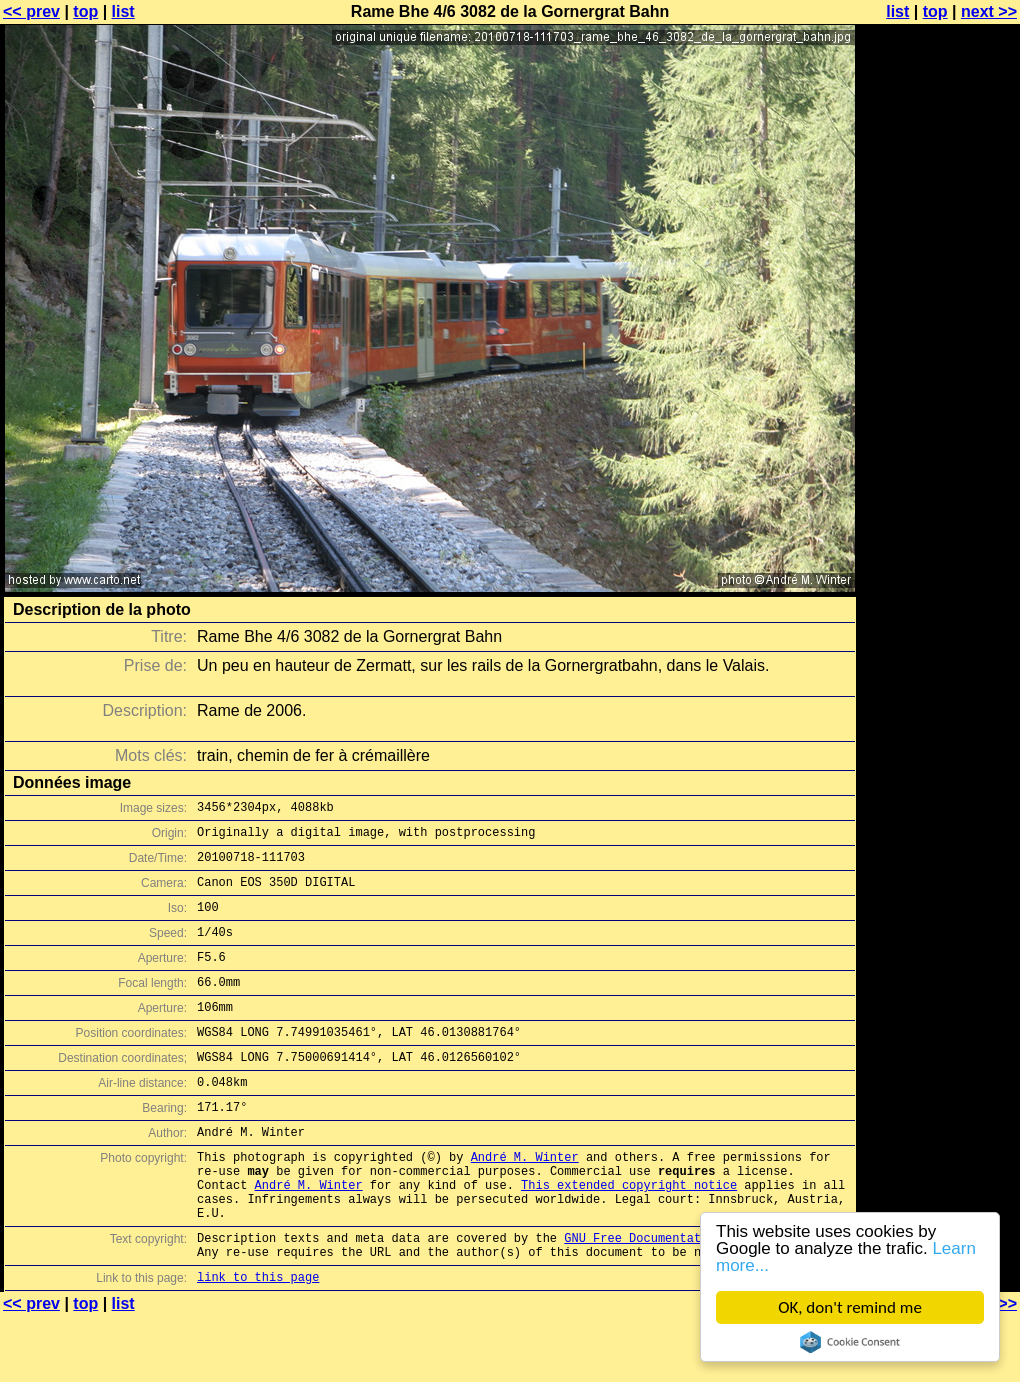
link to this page (258, 1342)
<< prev (31, 11)
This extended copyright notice (629, 1235)
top (85, 11)
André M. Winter (525, 1201)
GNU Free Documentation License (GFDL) (697, 1297)
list (123, 11)
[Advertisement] (939, 495)
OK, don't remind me (850, 1307)
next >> (989, 11)
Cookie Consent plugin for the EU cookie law (850, 1342)
